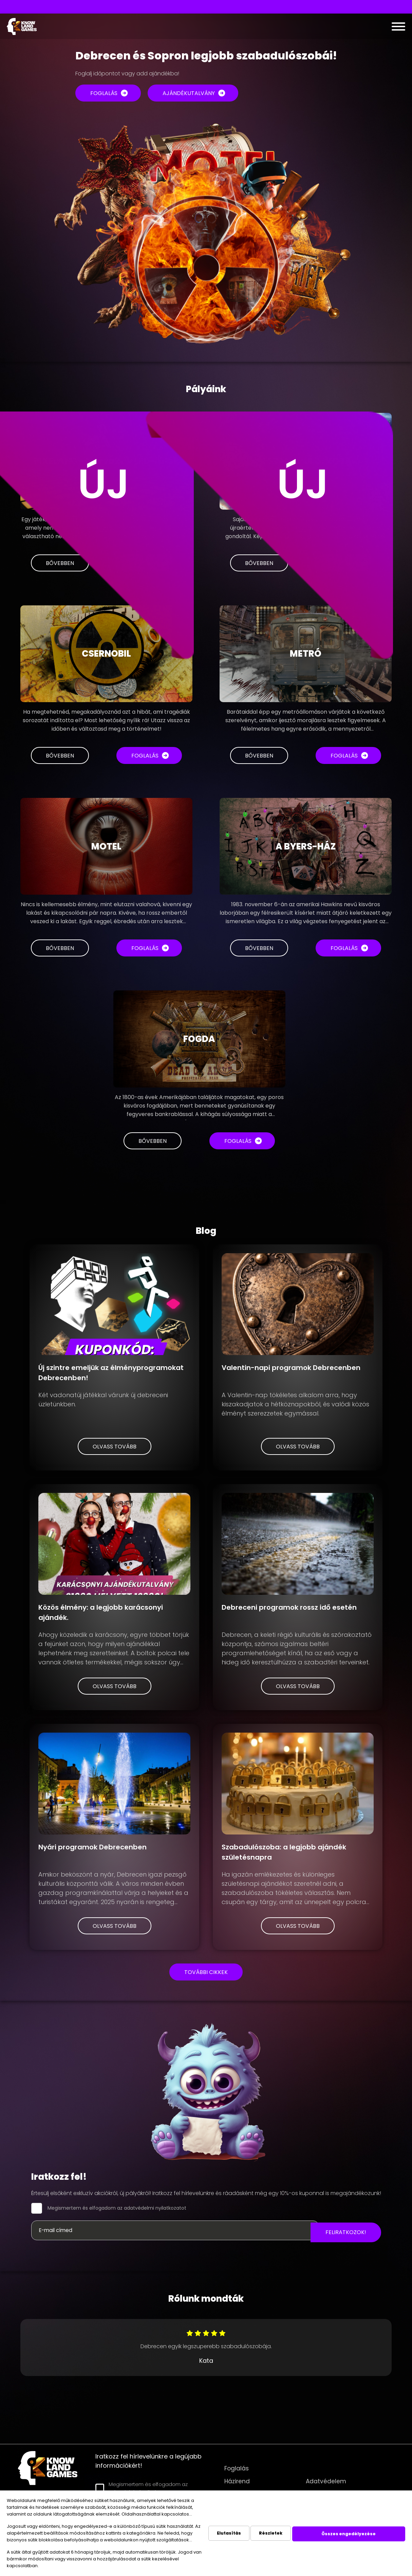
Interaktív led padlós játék (221, 6)
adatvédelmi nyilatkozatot (155, 2208)
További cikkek (206, 1972)
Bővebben (60, 756)
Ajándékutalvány (189, 93)
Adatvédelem (326, 2481)
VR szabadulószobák (154, 6)
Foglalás (103, 93)
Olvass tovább (114, 1446)
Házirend (237, 2481)
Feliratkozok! (345, 2232)
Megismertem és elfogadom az (117, 2208)
